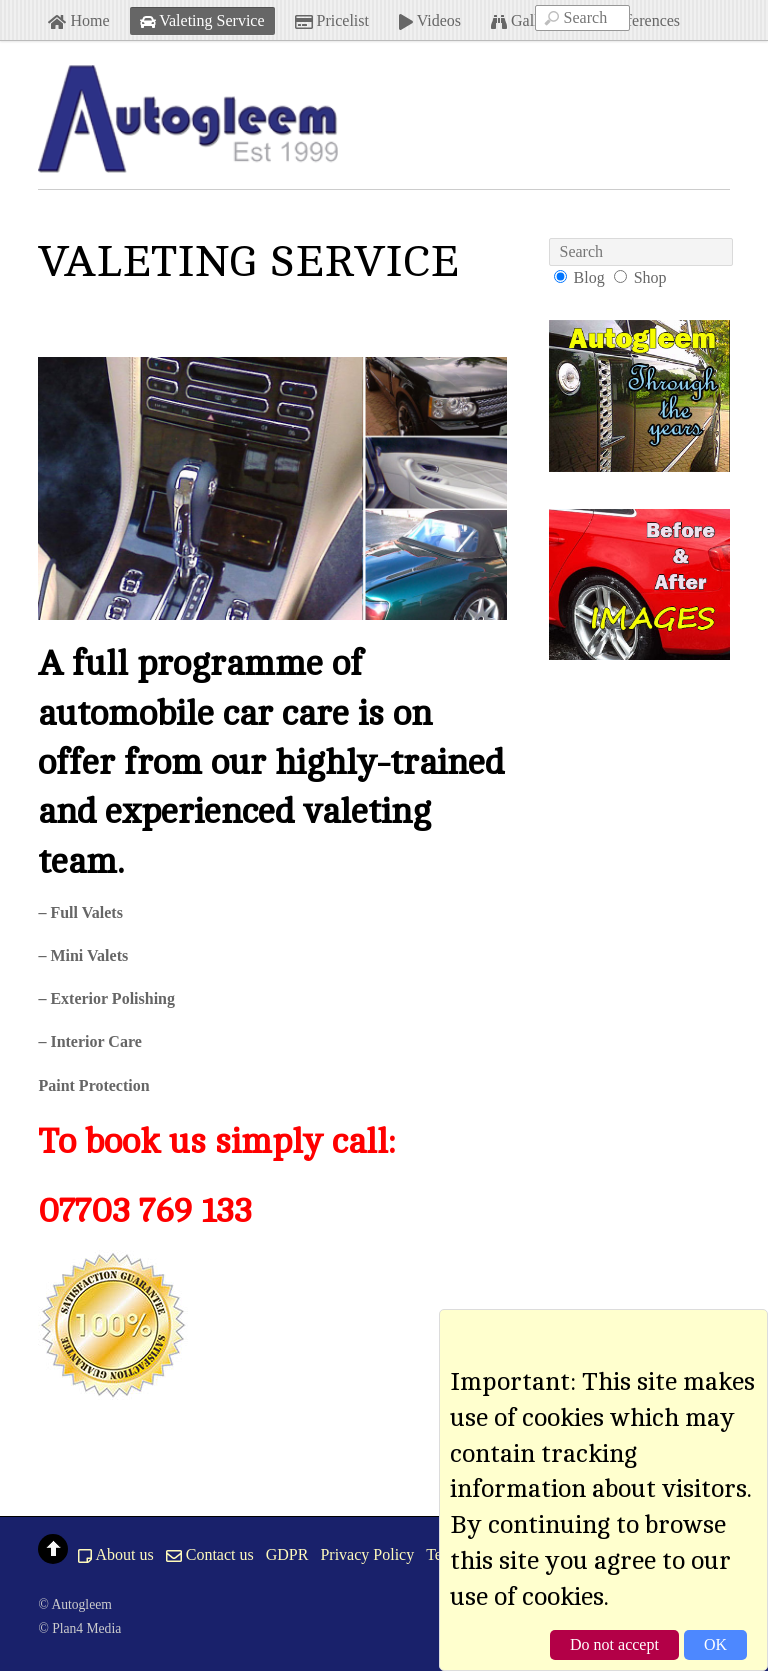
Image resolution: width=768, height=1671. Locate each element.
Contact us (210, 1554)
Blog (589, 277)
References (634, 20)
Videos (430, 20)
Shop (650, 277)
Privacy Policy (367, 1554)
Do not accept (614, 1644)
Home (78, 20)
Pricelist (332, 20)
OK (715, 1644)
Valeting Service (202, 20)
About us (115, 1554)
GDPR (287, 1554)
